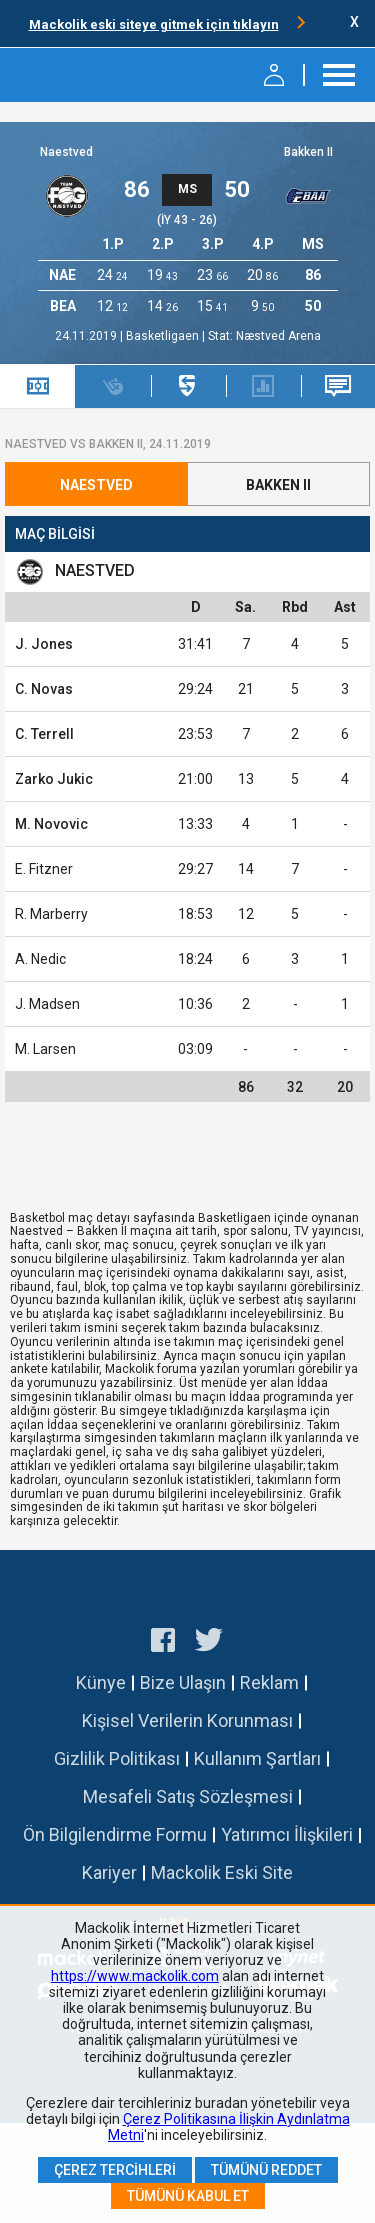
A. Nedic (40, 959)
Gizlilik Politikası (117, 1758)
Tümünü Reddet (266, 2170)
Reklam (269, 1682)
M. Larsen (45, 1049)
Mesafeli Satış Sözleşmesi (188, 1796)
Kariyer (109, 1872)
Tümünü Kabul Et (188, 2196)
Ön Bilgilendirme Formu (115, 1834)
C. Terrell (44, 734)
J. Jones (44, 644)
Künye (101, 1682)
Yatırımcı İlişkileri (287, 1834)
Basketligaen (164, 336)
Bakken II (308, 152)
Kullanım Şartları (257, 1758)
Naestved (66, 152)
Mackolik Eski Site (222, 1872)
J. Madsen (47, 1004)
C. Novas (44, 689)
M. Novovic (51, 824)
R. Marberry (51, 914)
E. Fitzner (44, 869)
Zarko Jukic (54, 779)
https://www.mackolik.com (135, 1976)
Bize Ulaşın (183, 1682)
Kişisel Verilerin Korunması (187, 1720)
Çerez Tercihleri (115, 2170)
